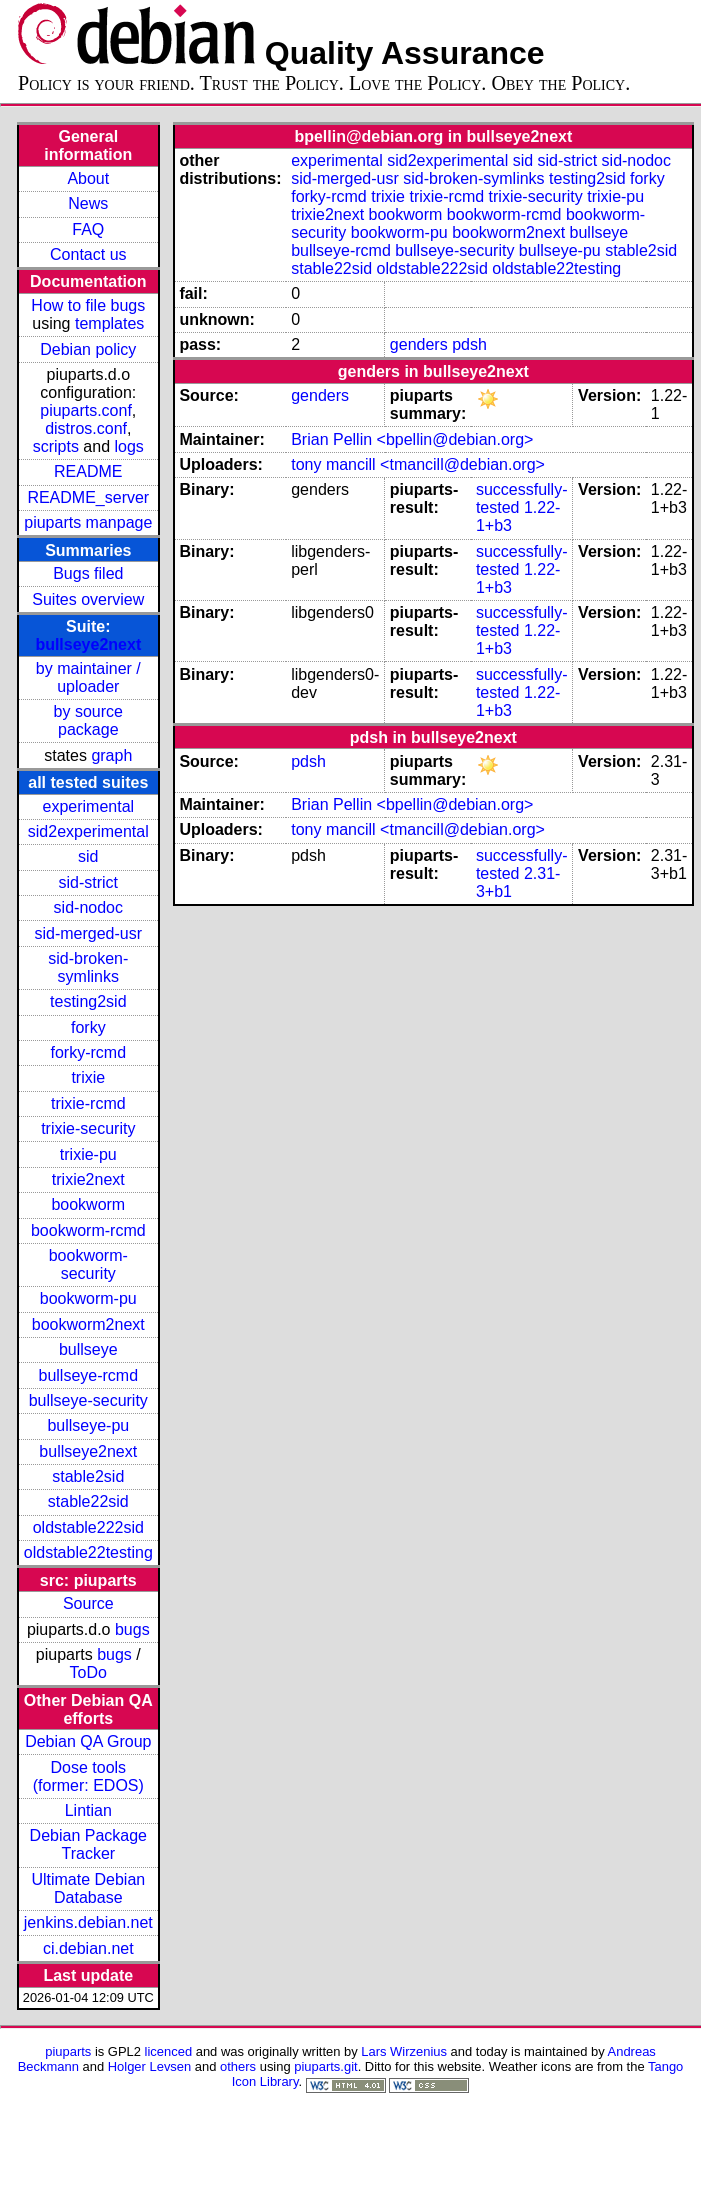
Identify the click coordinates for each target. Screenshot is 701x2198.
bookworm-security (88, 1264)
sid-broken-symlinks (88, 967)
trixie (88, 1077)
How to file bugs (88, 305)
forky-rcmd (89, 1052)
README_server (88, 497)
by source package (88, 720)
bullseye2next (88, 644)
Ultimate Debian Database (88, 1888)
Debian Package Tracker (88, 1844)
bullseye (88, 1349)
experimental (88, 806)
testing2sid (88, 1001)
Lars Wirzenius (404, 2051)
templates (109, 323)
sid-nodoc (88, 907)
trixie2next (88, 1179)
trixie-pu (88, 1154)
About (88, 178)
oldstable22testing (88, 1552)
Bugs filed (88, 573)
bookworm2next (88, 1324)
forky (88, 1027)
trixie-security (88, 1128)
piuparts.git (325, 2066)
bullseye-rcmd (88, 1375)
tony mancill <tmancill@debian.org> (418, 464)
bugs (132, 1629)
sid (88, 856)
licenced (169, 2051)
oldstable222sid (88, 1527)
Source (88, 1603)
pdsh (469, 344)
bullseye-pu (88, 1425)
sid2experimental (88, 831)
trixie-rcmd (88, 1103)
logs (129, 446)
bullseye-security (88, 1400)
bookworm (88, 1204)
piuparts (68, 2051)
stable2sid (88, 1476)
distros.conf (86, 428)
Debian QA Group (88, 1741)
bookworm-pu (88, 1298)
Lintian (88, 1810)
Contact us (88, 254)
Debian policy (88, 349)
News (88, 203)
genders (419, 344)
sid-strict (89, 882)
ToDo (88, 1672)
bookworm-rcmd (88, 1230)
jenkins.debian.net (88, 1922)
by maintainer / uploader (88, 677)
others (238, 2066)
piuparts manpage (88, 522)
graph (111, 755)
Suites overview (88, 599)
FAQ (88, 229)
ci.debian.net (88, 1948)
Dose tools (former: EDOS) (88, 1776)
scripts (56, 446)
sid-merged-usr (88, 933)
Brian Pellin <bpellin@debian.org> (412, 439)
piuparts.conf (86, 410)
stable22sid (88, 1501)
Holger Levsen (150, 2066)
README (88, 471)
